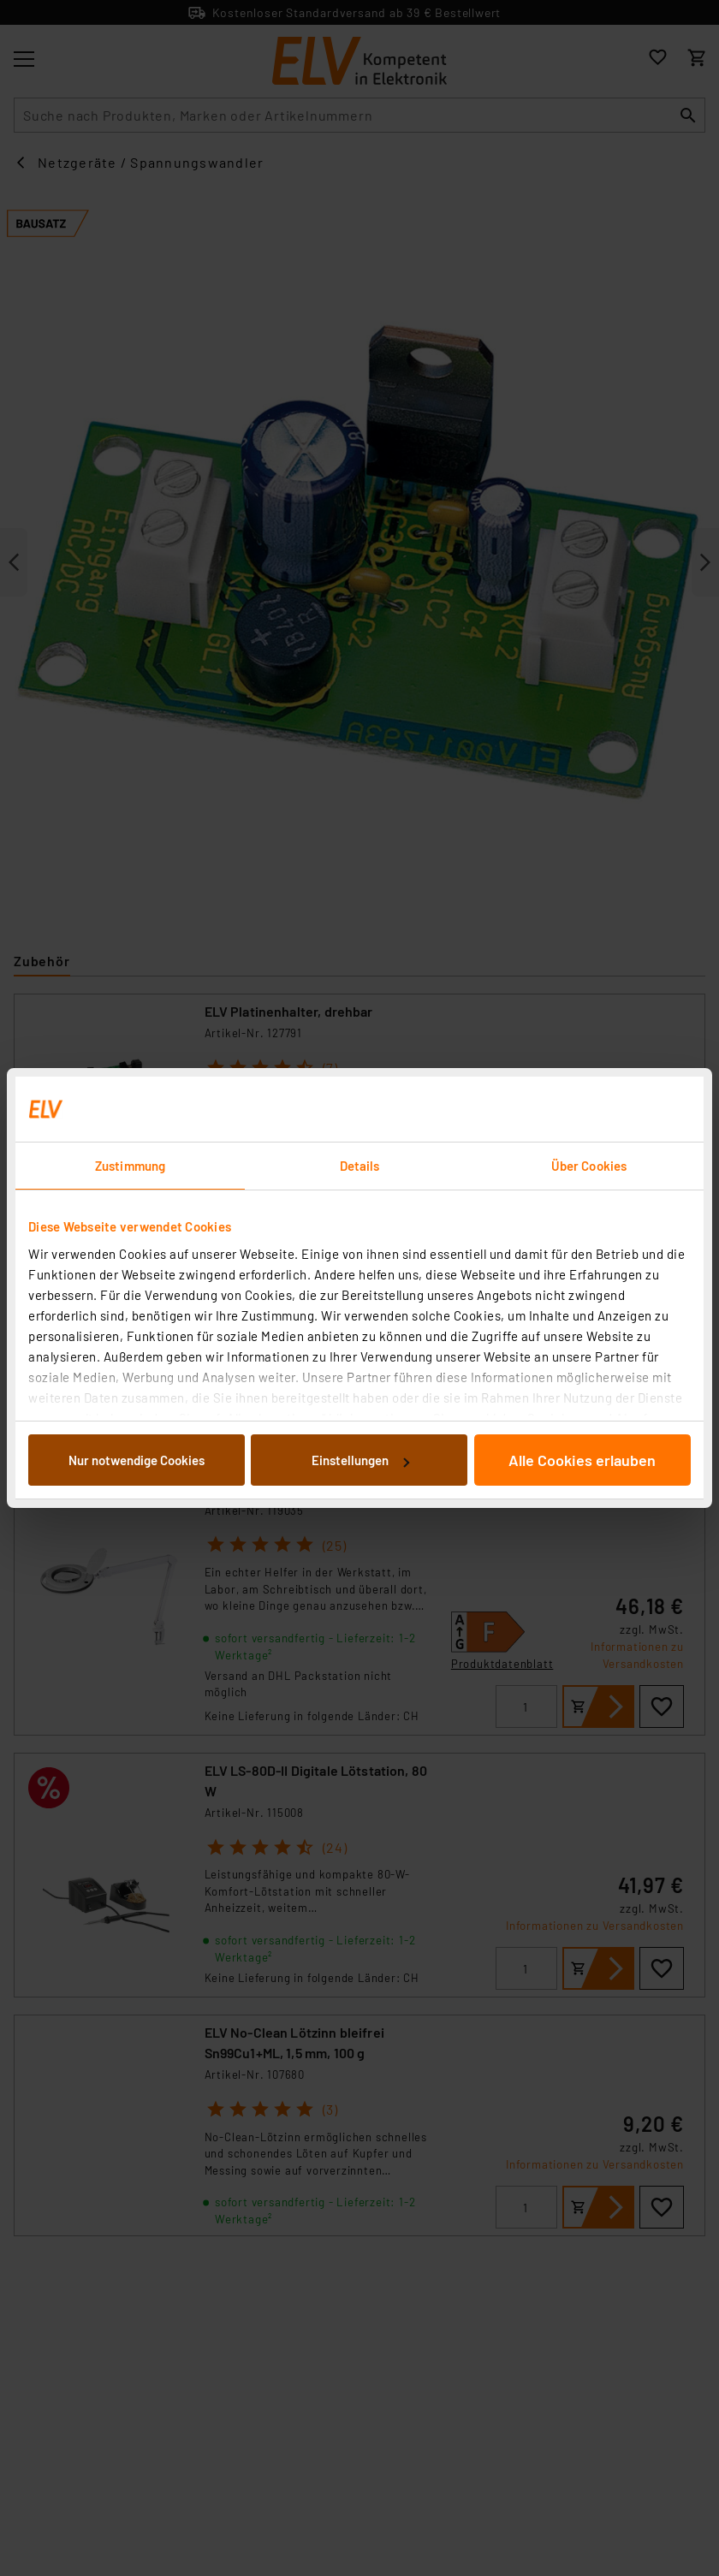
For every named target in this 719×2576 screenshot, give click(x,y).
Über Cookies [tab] (589, 1165)
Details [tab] (360, 1165)
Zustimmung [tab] (130, 1165)
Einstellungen (360, 1460)
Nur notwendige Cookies (136, 1460)
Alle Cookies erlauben (582, 1460)
